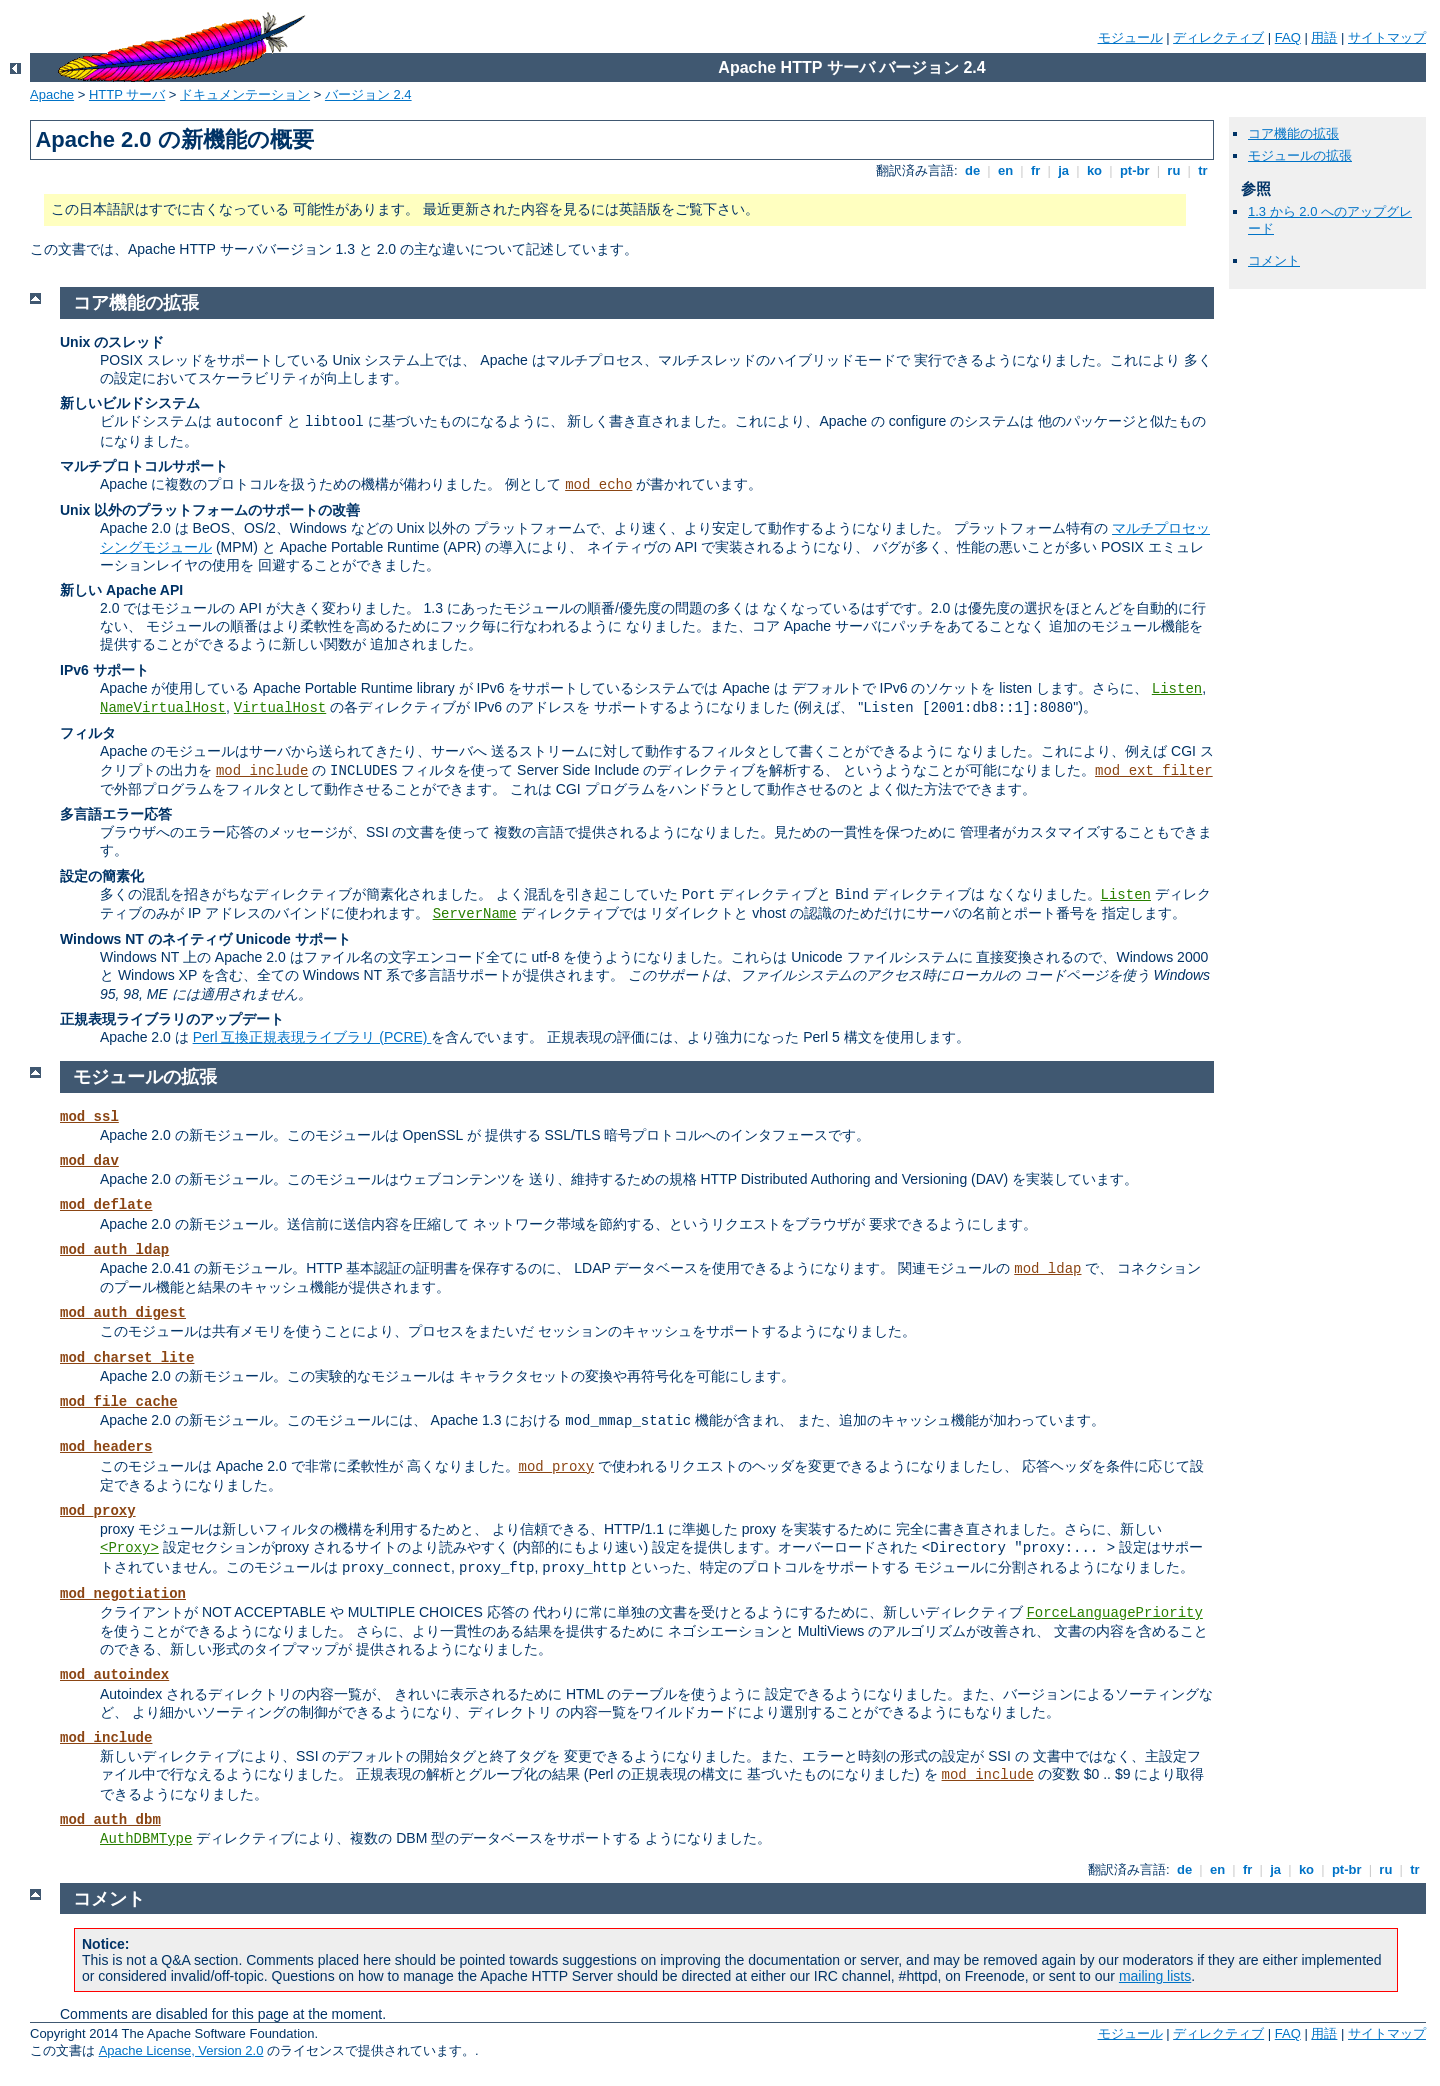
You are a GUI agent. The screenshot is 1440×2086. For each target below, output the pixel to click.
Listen (1177, 689)
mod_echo (598, 485)
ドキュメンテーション (245, 94)
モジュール (1130, 37)
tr (1203, 170)
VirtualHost (280, 708)
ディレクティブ (1218, 37)
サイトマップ (1387, 37)
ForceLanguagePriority (1114, 1613)
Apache (52, 94)
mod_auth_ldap (114, 1250)
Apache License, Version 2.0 (181, 2050)
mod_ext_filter (1154, 771)
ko (1094, 170)
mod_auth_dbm (110, 1820)
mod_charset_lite (127, 1358)
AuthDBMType (146, 1839)
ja (1064, 170)
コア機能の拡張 (1293, 133)
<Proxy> (129, 1548)
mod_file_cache (119, 1402)
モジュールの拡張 (1300, 155)
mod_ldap (1047, 1269)
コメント (1274, 260)
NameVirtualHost (163, 708)
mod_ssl (89, 1117)
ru (1174, 170)
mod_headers (106, 1447)
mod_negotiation (123, 1594)
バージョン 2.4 (368, 94)
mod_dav (89, 1161)
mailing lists (1155, 1976)
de (972, 170)
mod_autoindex (114, 1675)
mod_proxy (557, 1467)
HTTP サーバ (127, 94)
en (1005, 170)
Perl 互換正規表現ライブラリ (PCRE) (312, 1037)
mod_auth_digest (123, 1313)
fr (1035, 170)
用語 (1324, 37)
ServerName (475, 914)
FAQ (1288, 37)
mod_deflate (106, 1205)
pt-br (1134, 170)
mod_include (262, 771)
